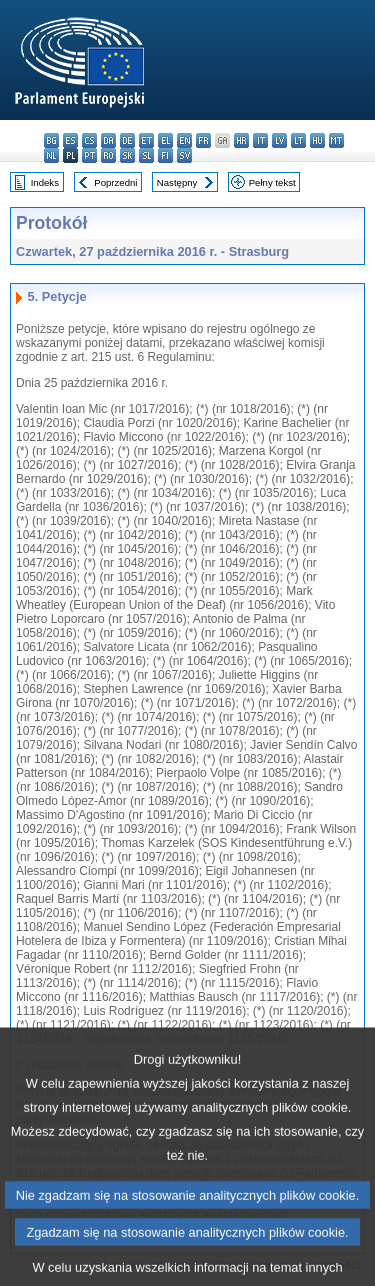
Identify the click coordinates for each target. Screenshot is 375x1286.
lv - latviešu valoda (279, 140)
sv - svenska (184, 155)
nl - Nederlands (51, 155)
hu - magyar (317, 140)
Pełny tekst (272, 182)
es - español (70, 140)
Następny (177, 182)
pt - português (89, 155)
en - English (184, 140)
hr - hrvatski (241, 140)
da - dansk (108, 140)
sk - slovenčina (127, 155)
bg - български (51, 140)
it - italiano (260, 140)
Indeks (45, 182)
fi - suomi (165, 155)
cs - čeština (89, 140)
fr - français (203, 140)
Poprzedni (115, 182)
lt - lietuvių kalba (298, 140)
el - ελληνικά (165, 140)
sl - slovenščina (146, 155)
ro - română (108, 155)
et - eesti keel (146, 140)
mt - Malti (336, 140)
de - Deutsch (127, 140)
